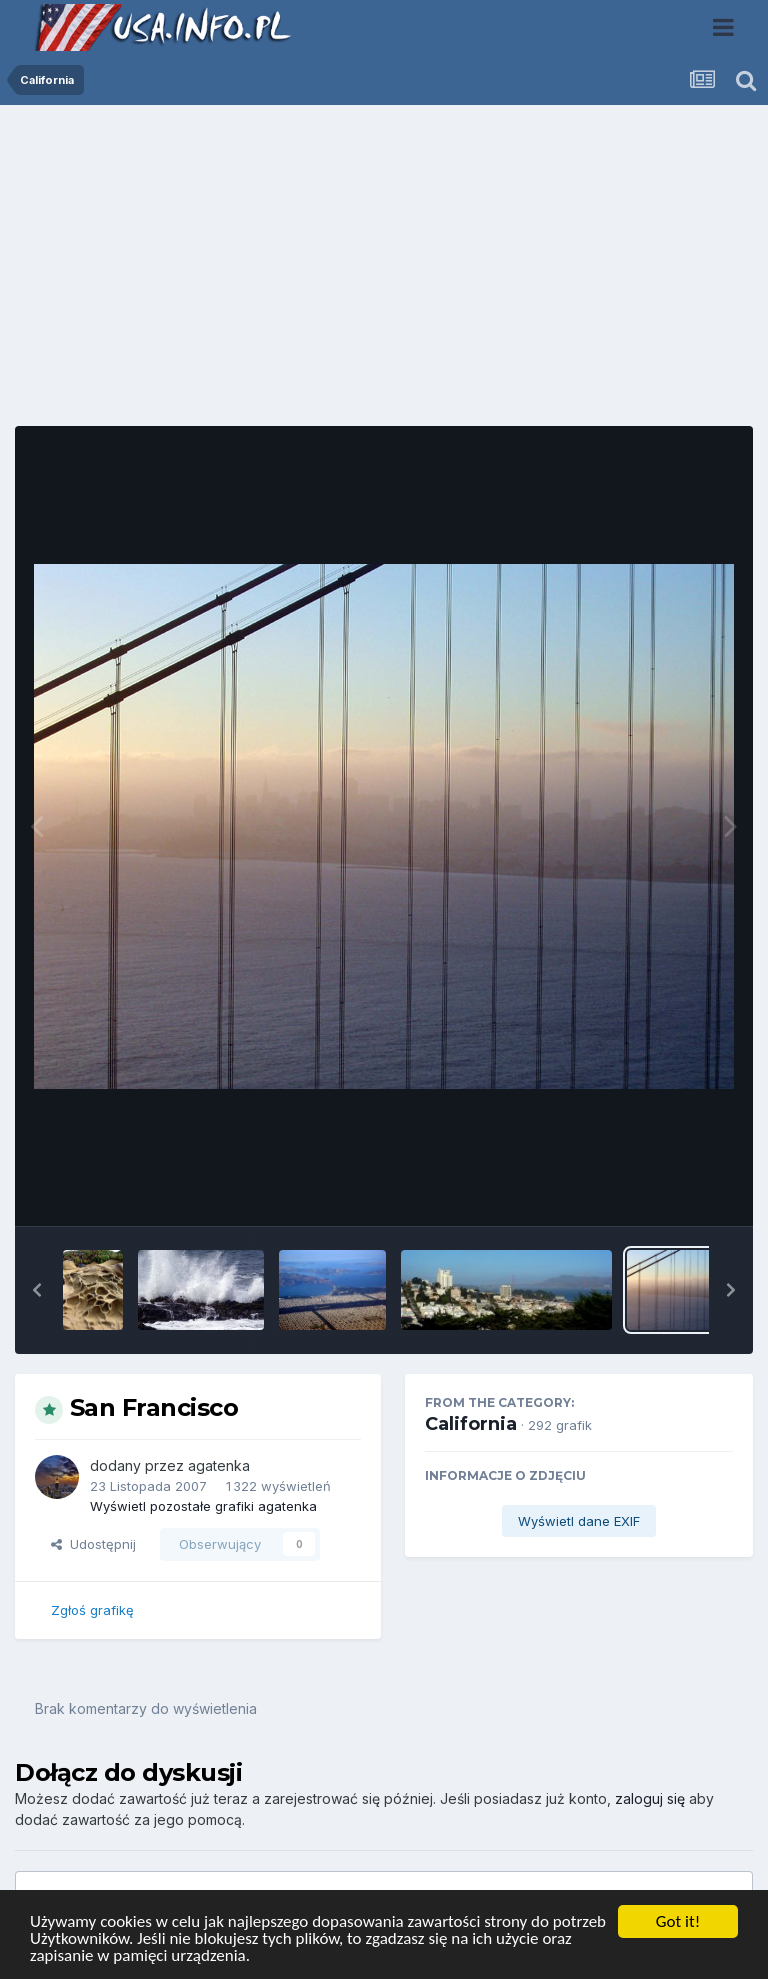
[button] (37, 1290)
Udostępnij (93, 1544)
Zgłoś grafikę (92, 1610)
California (471, 1424)
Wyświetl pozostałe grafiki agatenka (203, 1506)
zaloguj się (650, 1798)
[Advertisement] (384, 273)
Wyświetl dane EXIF (579, 1521)
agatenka (219, 1465)
